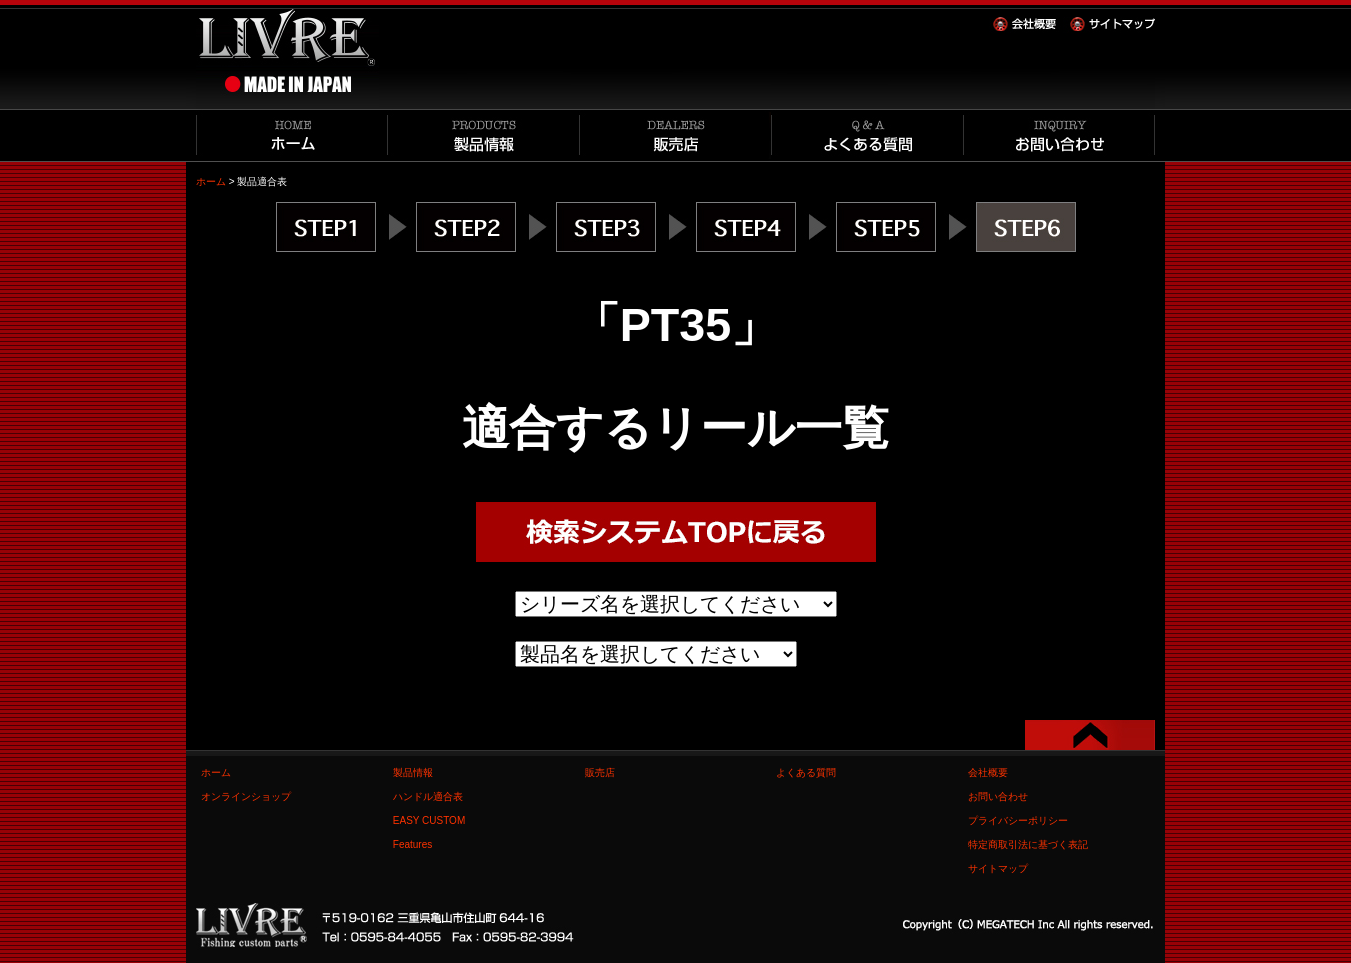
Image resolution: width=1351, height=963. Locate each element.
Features (412, 844)
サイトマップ (998, 868)
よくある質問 (806, 772)
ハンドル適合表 (428, 796)
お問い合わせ (998, 796)
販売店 (600, 772)
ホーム (211, 181)
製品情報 (413, 772)
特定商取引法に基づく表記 (1028, 844)
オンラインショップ (246, 796)
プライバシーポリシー (1018, 820)
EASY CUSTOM (429, 820)
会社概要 (988, 772)
